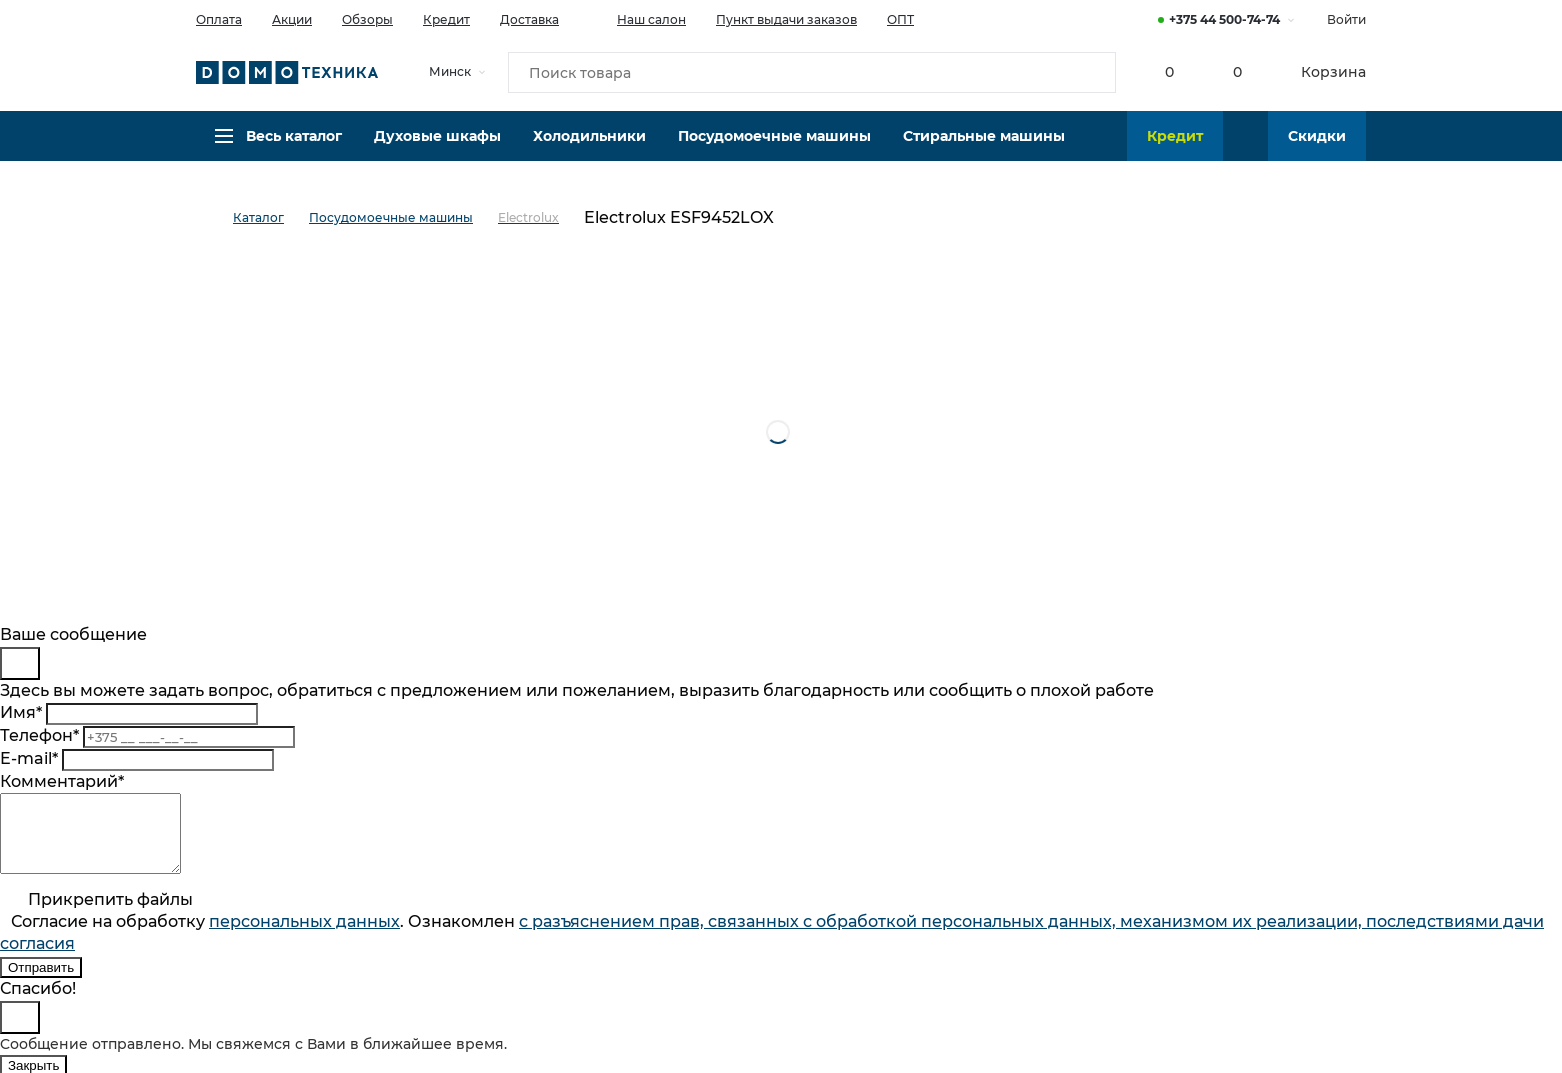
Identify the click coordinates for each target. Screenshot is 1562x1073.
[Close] (20, 663)
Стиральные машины (984, 145)
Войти (1346, 19)
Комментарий (62, 781)
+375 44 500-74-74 (1224, 19)
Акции (292, 19)
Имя (21, 712)
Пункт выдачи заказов (786, 19)
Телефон (39, 735)
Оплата (219, 19)
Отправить (41, 982)
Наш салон (637, 18)
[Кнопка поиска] (1092, 74)
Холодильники (589, 145)
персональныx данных (304, 936)
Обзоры (367, 19)
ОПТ (900, 19)
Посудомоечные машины (774, 145)
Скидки (1317, 145)
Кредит (446, 19)
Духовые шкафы (437, 145)
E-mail (29, 758)
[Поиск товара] (812, 74)
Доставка (529, 19)
